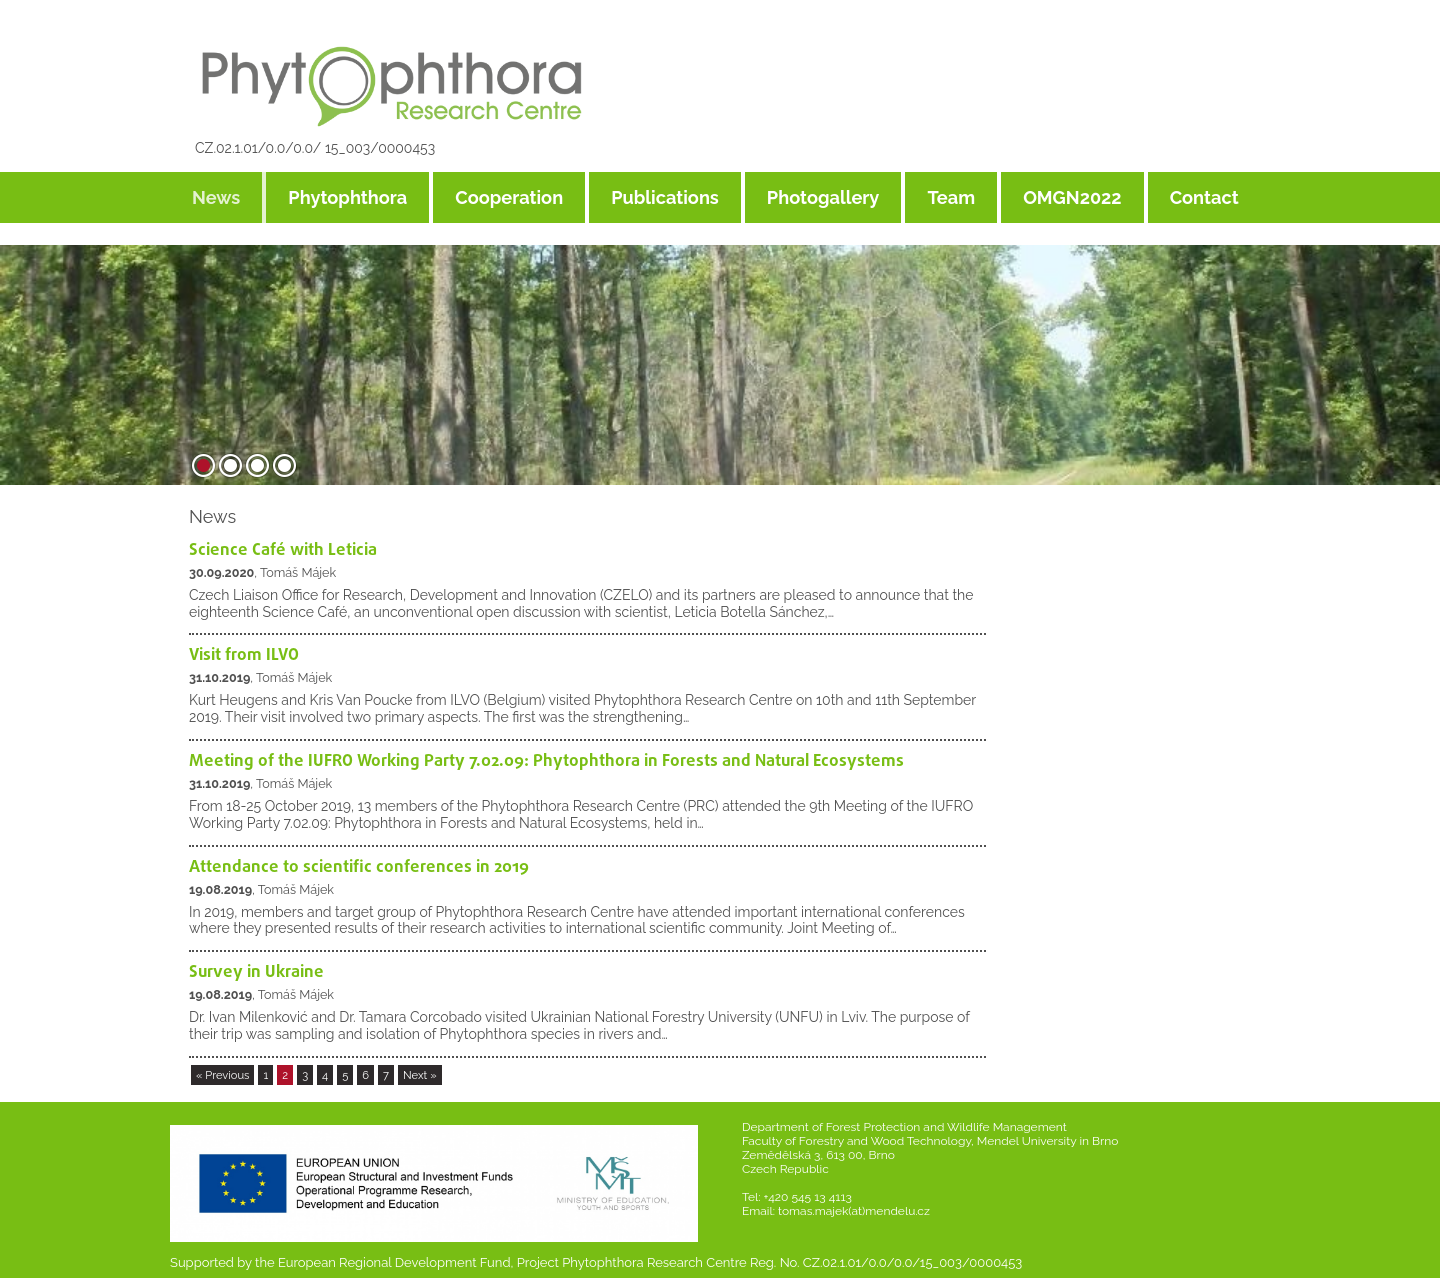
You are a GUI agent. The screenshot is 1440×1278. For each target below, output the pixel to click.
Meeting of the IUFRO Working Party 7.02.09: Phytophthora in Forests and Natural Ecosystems (546, 761)
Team (951, 197)
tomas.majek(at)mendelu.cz (854, 1211)
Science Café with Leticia (283, 550)
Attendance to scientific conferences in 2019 (359, 867)
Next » (420, 1075)
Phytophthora (347, 197)
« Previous (223, 1075)
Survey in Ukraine (256, 972)
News (216, 197)
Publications (665, 197)
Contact (1204, 197)
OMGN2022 (1072, 197)
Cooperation (509, 197)
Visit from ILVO (244, 655)
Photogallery (823, 197)
